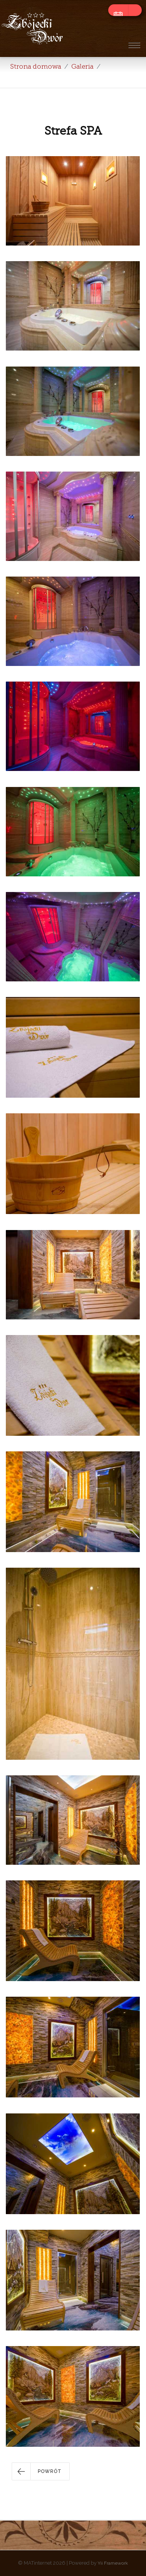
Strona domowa (35, 66)
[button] (41, 2471)
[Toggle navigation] (134, 45)
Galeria (82, 66)
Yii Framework (113, 2563)
